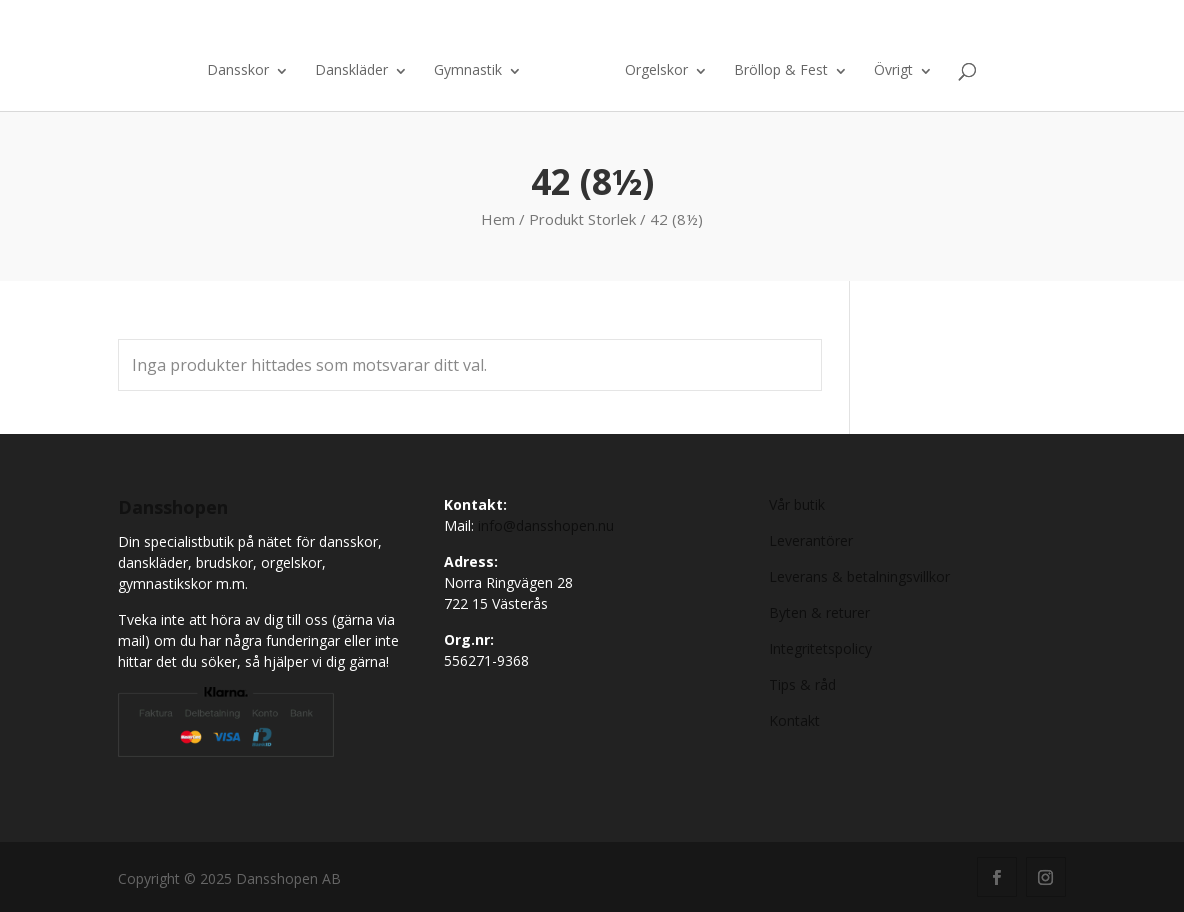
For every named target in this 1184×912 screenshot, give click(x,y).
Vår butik (797, 504)
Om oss (896, 28)
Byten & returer (819, 612)
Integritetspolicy (820, 648)
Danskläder (351, 71)
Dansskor (238, 71)
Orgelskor (656, 71)
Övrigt (893, 71)
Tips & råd (802, 684)
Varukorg (988, 28)
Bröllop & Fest (781, 71)
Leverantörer (811, 540)
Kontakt (829, 28)
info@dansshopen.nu (546, 525)
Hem (498, 219)
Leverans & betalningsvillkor (859, 576)
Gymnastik (468, 71)
